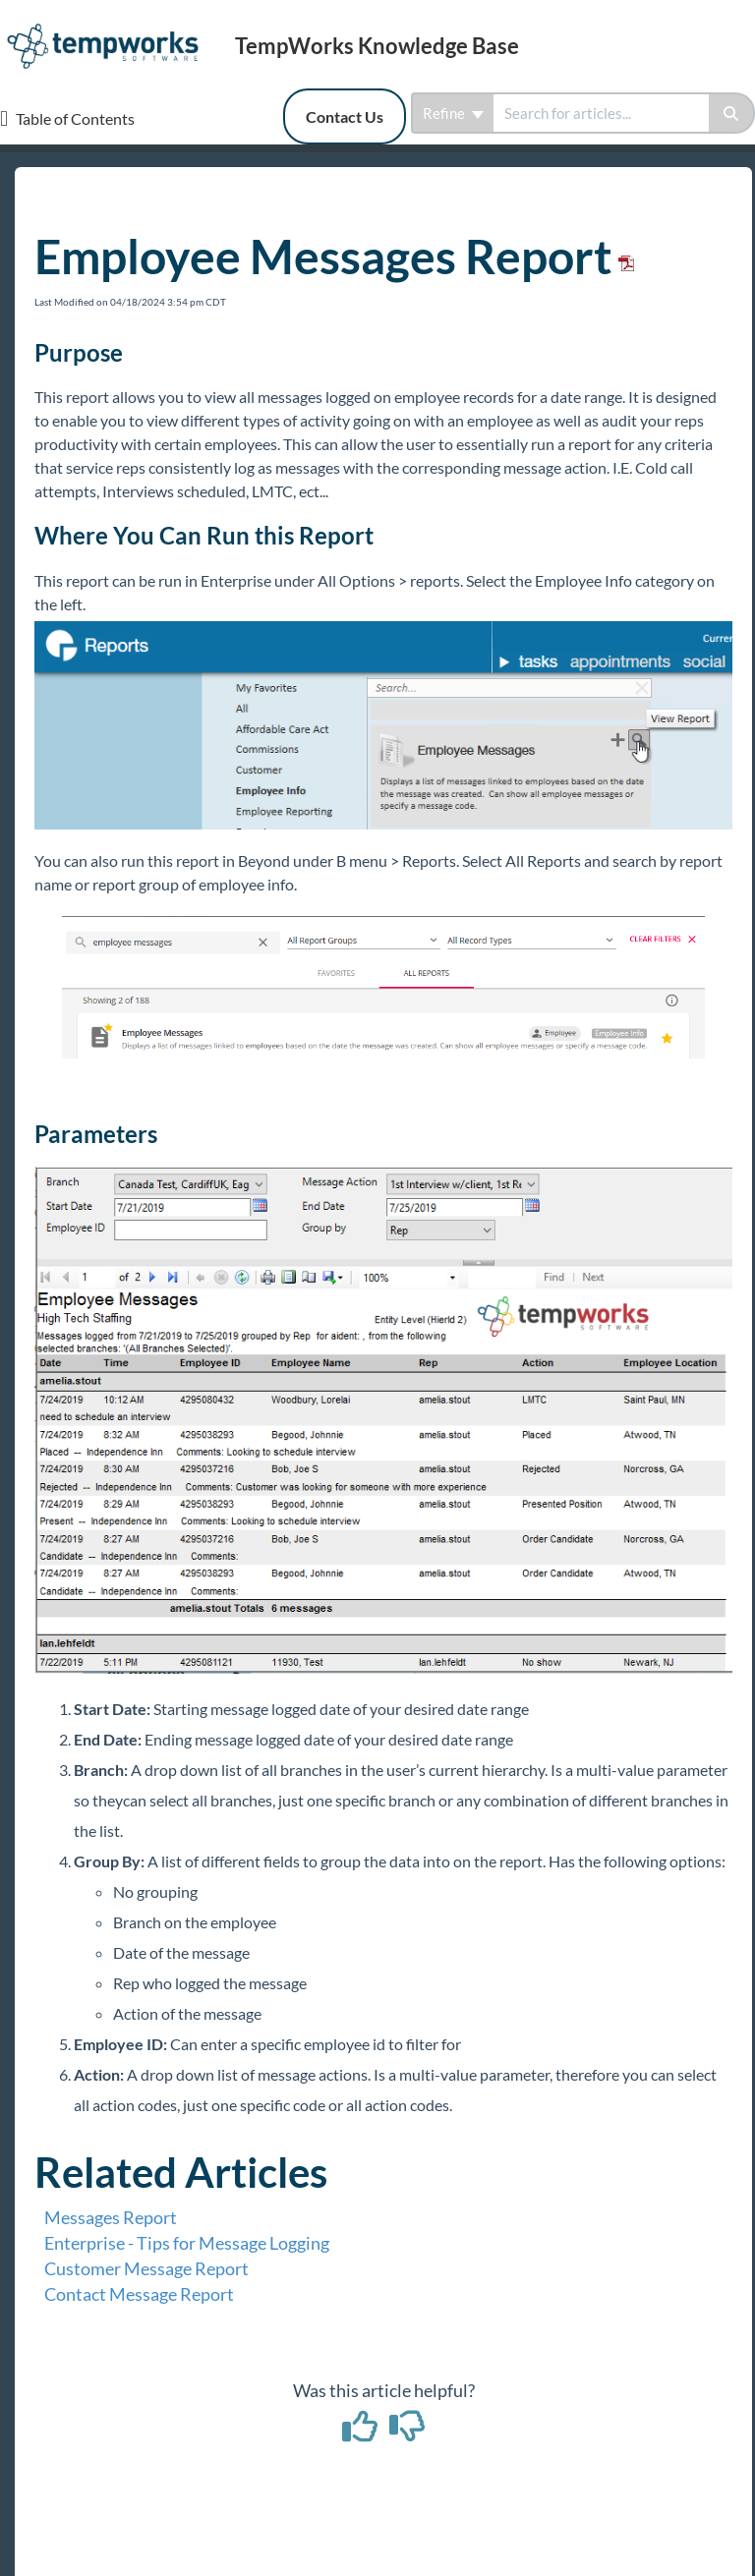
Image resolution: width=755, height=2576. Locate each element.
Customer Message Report (146, 2268)
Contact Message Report (139, 2294)
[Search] (732, 113)
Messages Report (110, 2217)
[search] (601, 113)
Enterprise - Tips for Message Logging (186, 2243)
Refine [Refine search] (453, 113)
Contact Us (344, 116)
